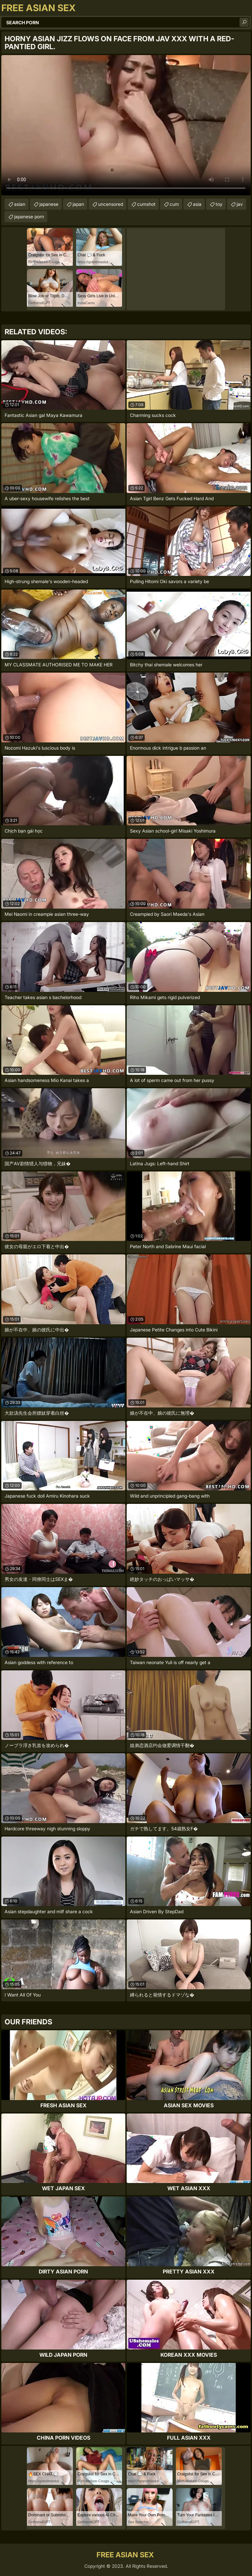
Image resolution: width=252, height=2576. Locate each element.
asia (197, 204)
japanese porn (29, 216)
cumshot (146, 204)
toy (219, 204)
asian (19, 204)
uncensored (110, 204)
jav (240, 204)
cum (174, 204)
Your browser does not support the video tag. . (126, 125)
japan (78, 204)
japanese (48, 204)
